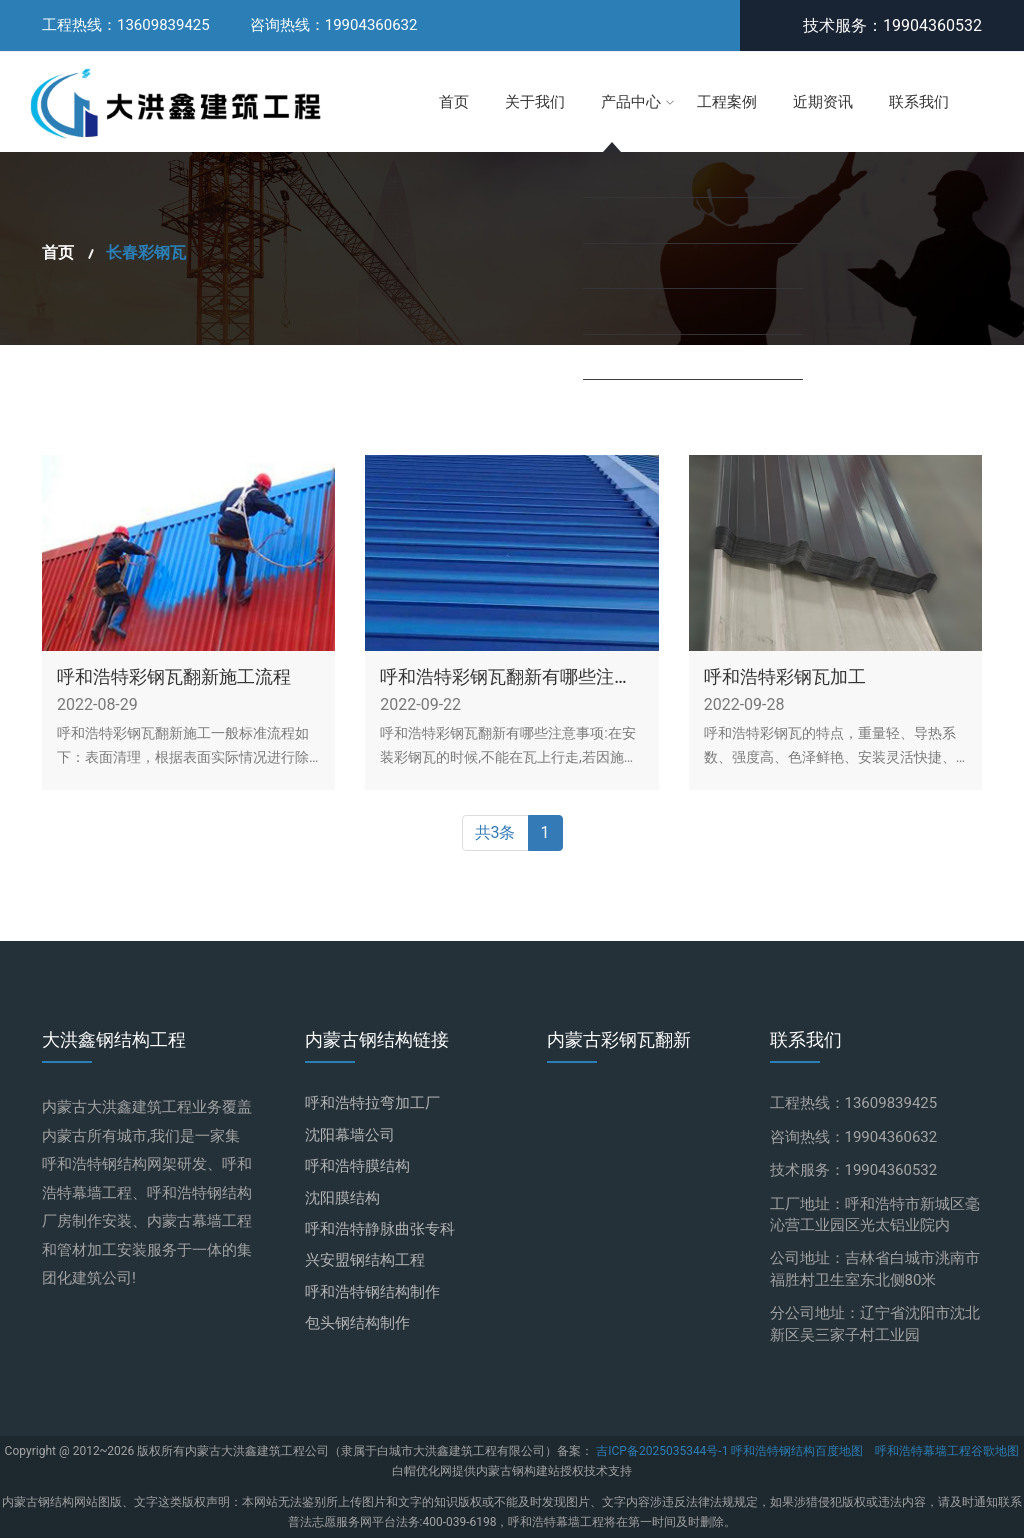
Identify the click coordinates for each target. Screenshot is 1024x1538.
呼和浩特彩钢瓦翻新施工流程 (174, 677)
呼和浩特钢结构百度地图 (797, 1451)
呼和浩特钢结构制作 (372, 1292)
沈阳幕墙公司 (350, 1135)
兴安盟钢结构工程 (365, 1260)
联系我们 (919, 102)
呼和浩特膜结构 (357, 1166)
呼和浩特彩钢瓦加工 (785, 677)
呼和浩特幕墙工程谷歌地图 (947, 1451)
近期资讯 (823, 102)
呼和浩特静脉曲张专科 (380, 1229)
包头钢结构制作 (357, 1323)
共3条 (495, 833)
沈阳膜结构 (342, 1198)
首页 (454, 102)
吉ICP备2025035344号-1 (663, 1451)
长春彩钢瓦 (146, 253)
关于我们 (535, 102)
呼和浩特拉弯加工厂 (372, 1103)
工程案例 (727, 102)
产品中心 (631, 102)
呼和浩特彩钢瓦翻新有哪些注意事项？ (506, 677)
